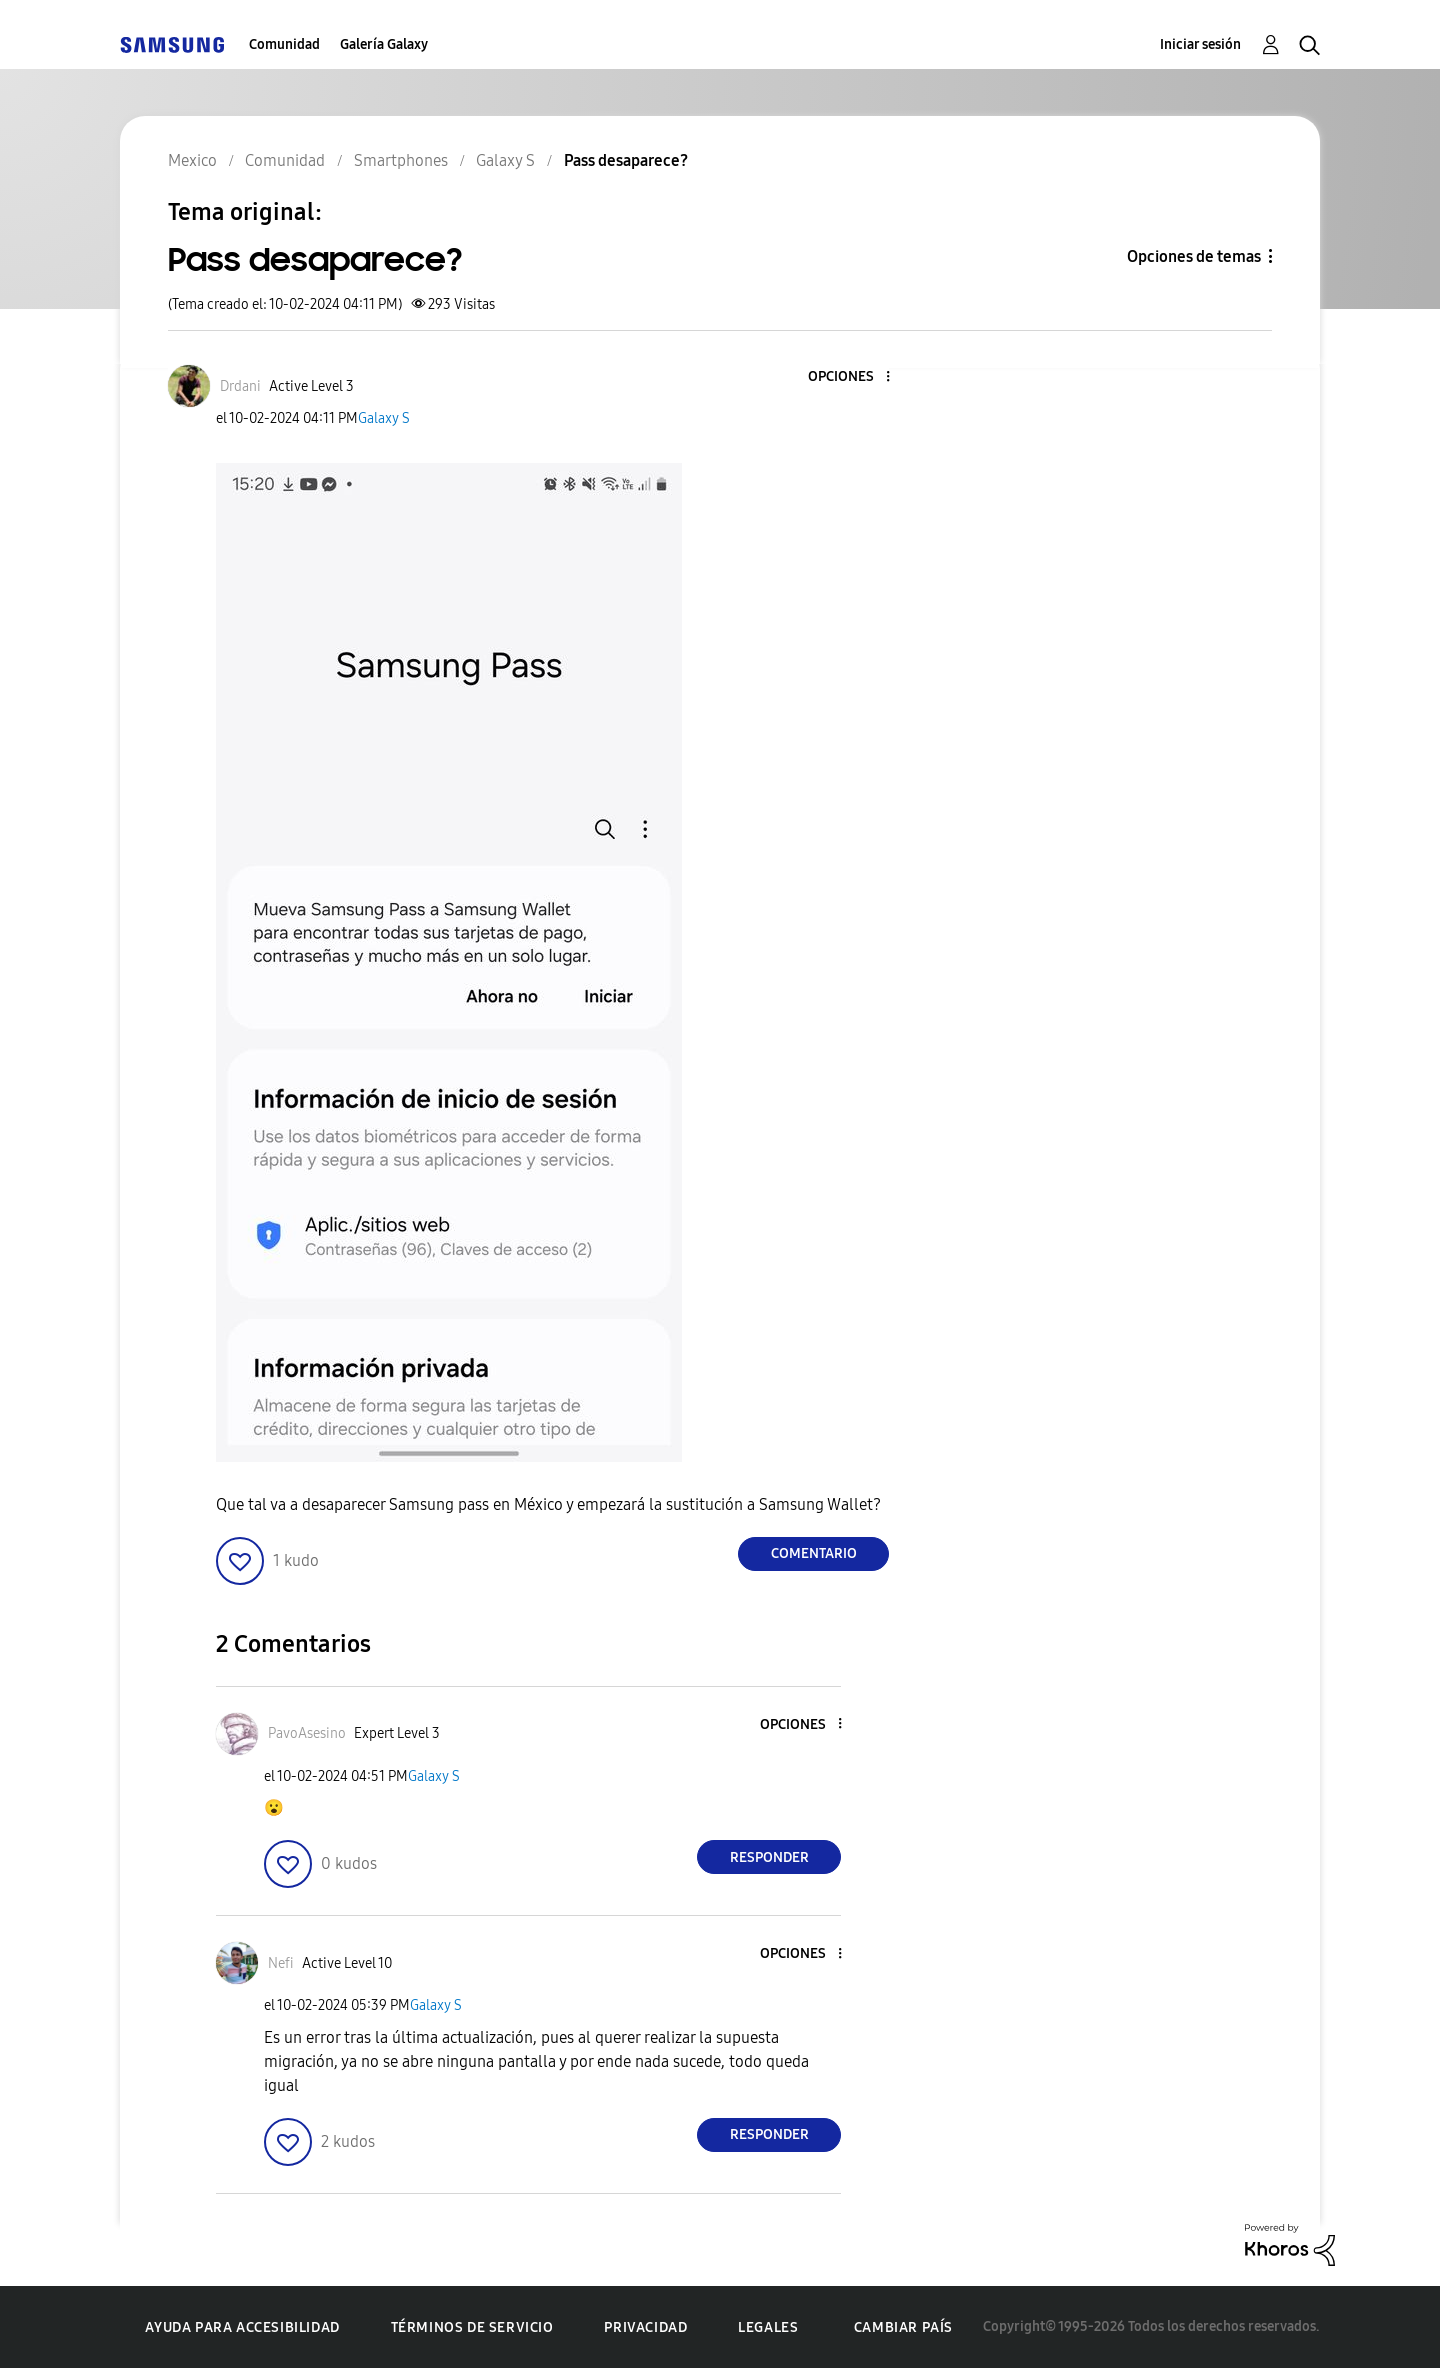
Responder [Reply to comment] (769, 1857)
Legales (768, 2327)
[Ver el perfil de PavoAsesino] (307, 1733)
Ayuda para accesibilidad (242, 2327)
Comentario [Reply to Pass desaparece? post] (814, 1553)
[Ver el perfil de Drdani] (240, 386)
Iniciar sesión (1200, 44)
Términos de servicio (472, 2327)
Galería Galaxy (384, 44)
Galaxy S (384, 418)
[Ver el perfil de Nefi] (281, 1963)
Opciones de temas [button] (1194, 256)
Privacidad (645, 2327)
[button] (855, 377)
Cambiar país (903, 2327)
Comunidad (284, 44)
